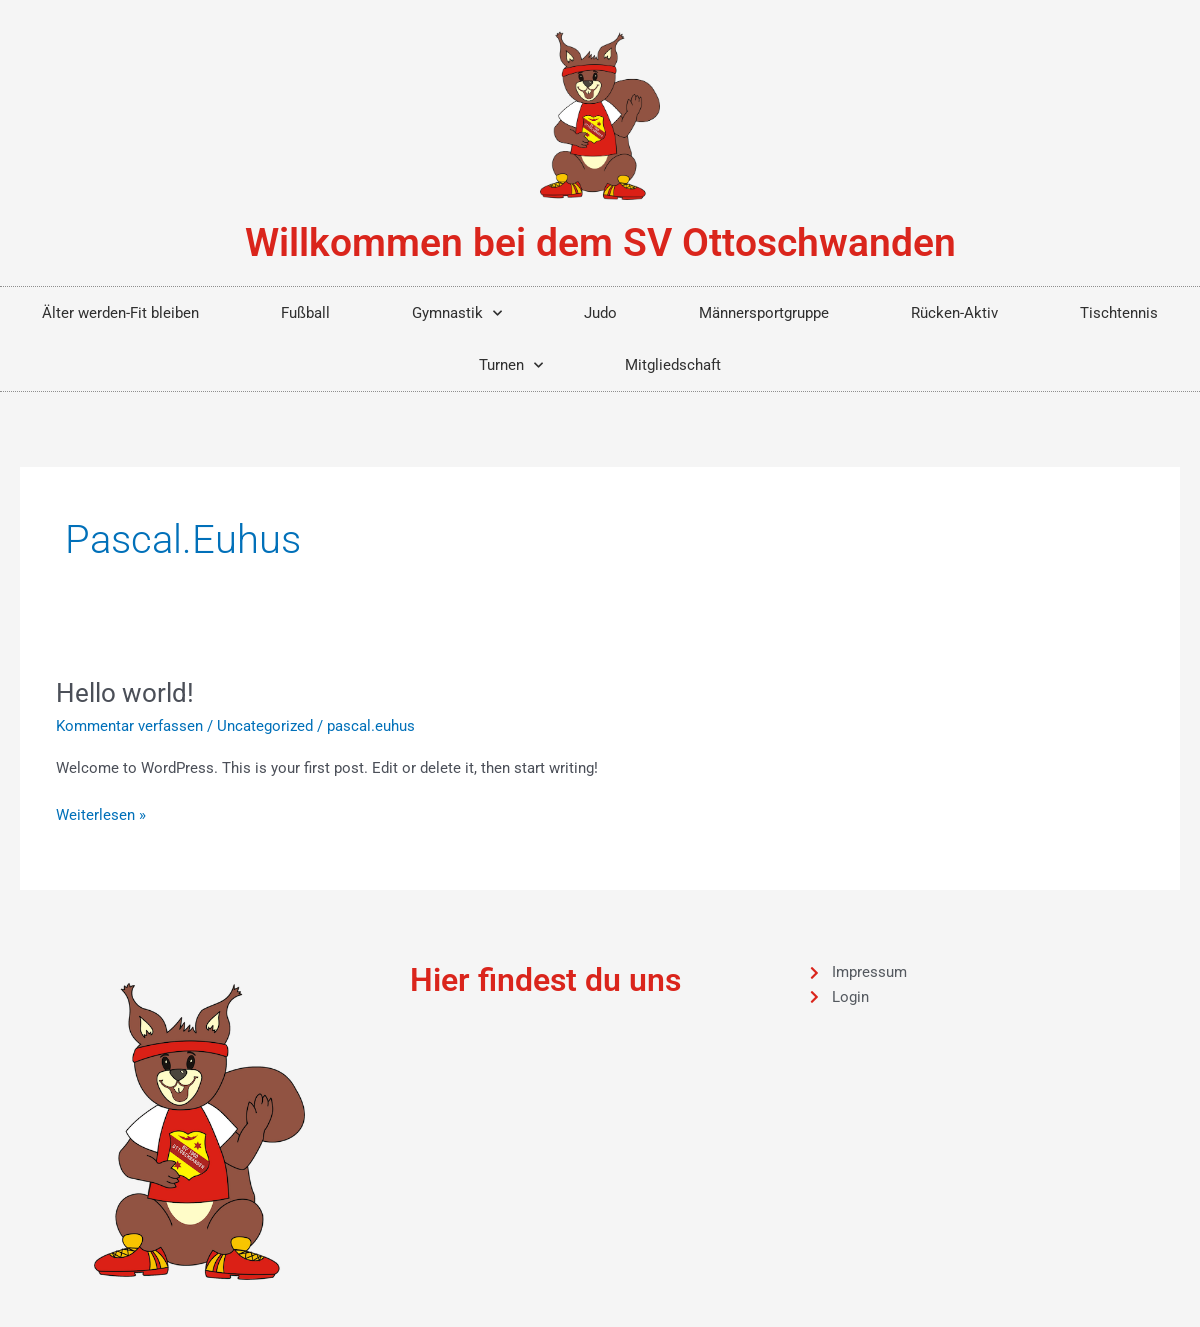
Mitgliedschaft (673, 365)
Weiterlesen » (101, 813)
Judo (600, 313)
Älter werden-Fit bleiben (120, 313)
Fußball (305, 313)
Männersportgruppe (764, 313)
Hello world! (125, 693)
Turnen (511, 365)
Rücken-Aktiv (954, 313)
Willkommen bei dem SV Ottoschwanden (600, 242)
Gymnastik (457, 313)
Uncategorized (265, 726)
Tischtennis (1119, 313)
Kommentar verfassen (129, 726)
